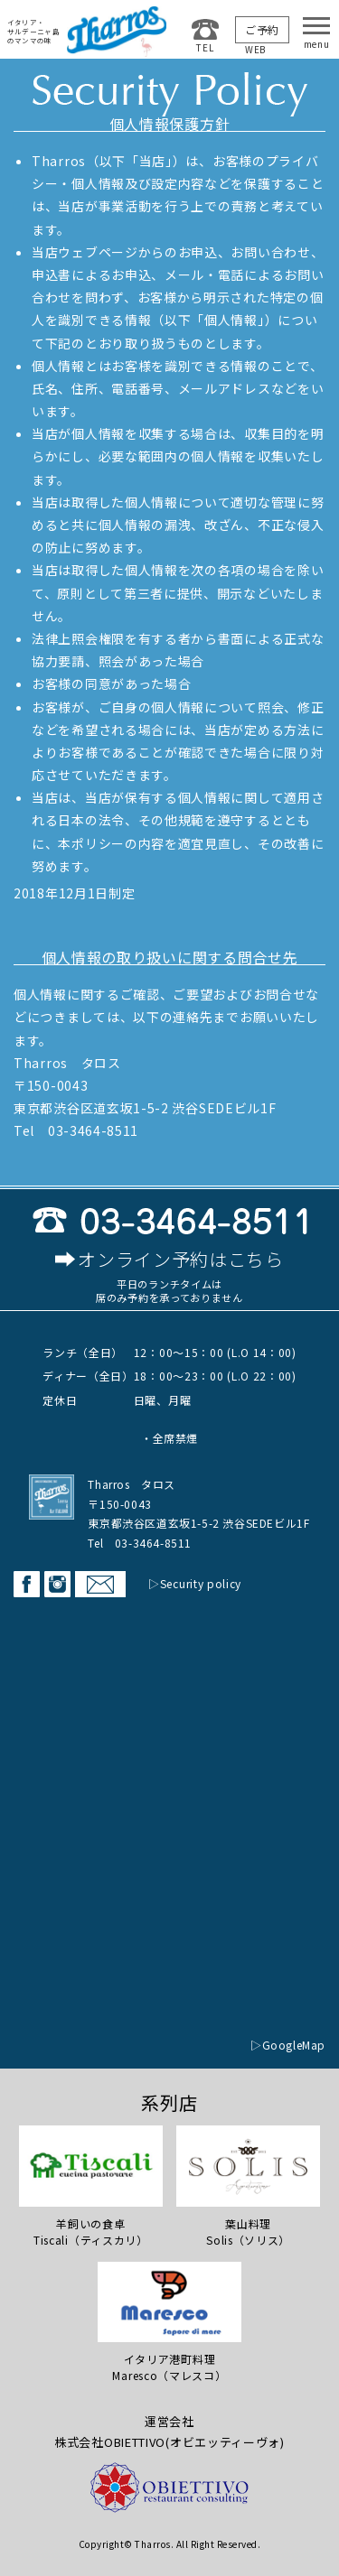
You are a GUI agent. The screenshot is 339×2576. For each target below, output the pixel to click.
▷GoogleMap (287, 2044)
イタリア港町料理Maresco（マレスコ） (169, 2322)
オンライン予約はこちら (181, 1260)
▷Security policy (194, 1583)
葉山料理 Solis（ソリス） (248, 2185)
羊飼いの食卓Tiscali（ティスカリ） (91, 2185)
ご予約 (262, 29)
